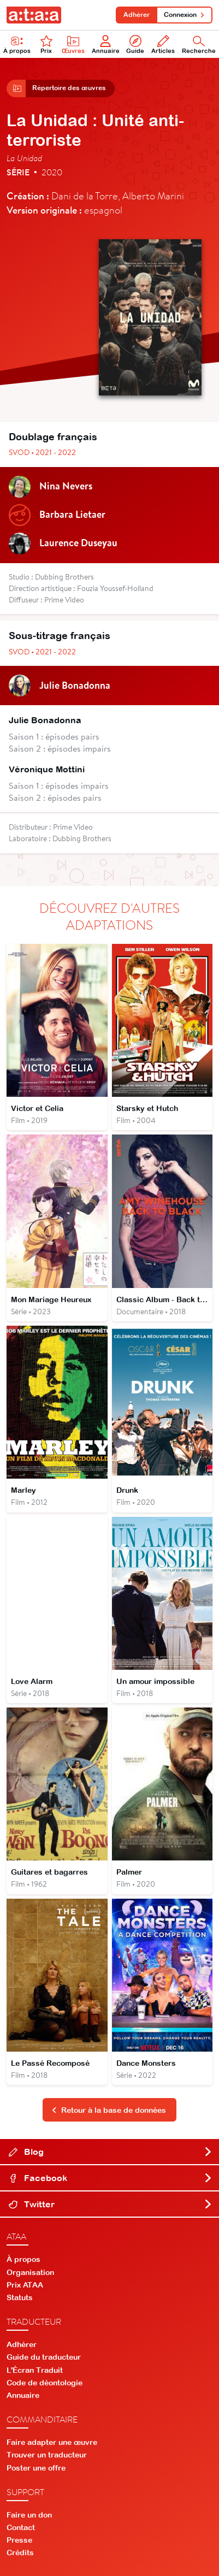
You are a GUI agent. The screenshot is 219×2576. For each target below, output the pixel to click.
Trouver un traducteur (47, 2455)
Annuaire (106, 44)
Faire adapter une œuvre (52, 2442)
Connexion (184, 15)
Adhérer (136, 15)
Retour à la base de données (108, 2110)
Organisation (30, 2272)
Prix (46, 44)
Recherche (199, 44)
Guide (135, 44)
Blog (110, 2152)
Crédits (20, 2553)
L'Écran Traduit (35, 2370)
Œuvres (73, 44)
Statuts (20, 2297)
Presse (19, 2540)
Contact (21, 2527)
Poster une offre (36, 2467)
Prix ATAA (25, 2284)
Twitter (110, 2204)
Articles (163, 44)
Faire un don (29, 2514)
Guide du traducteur (44, 2357)
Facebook (110, 2178)
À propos (17, 44)
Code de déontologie (44, 2382)
